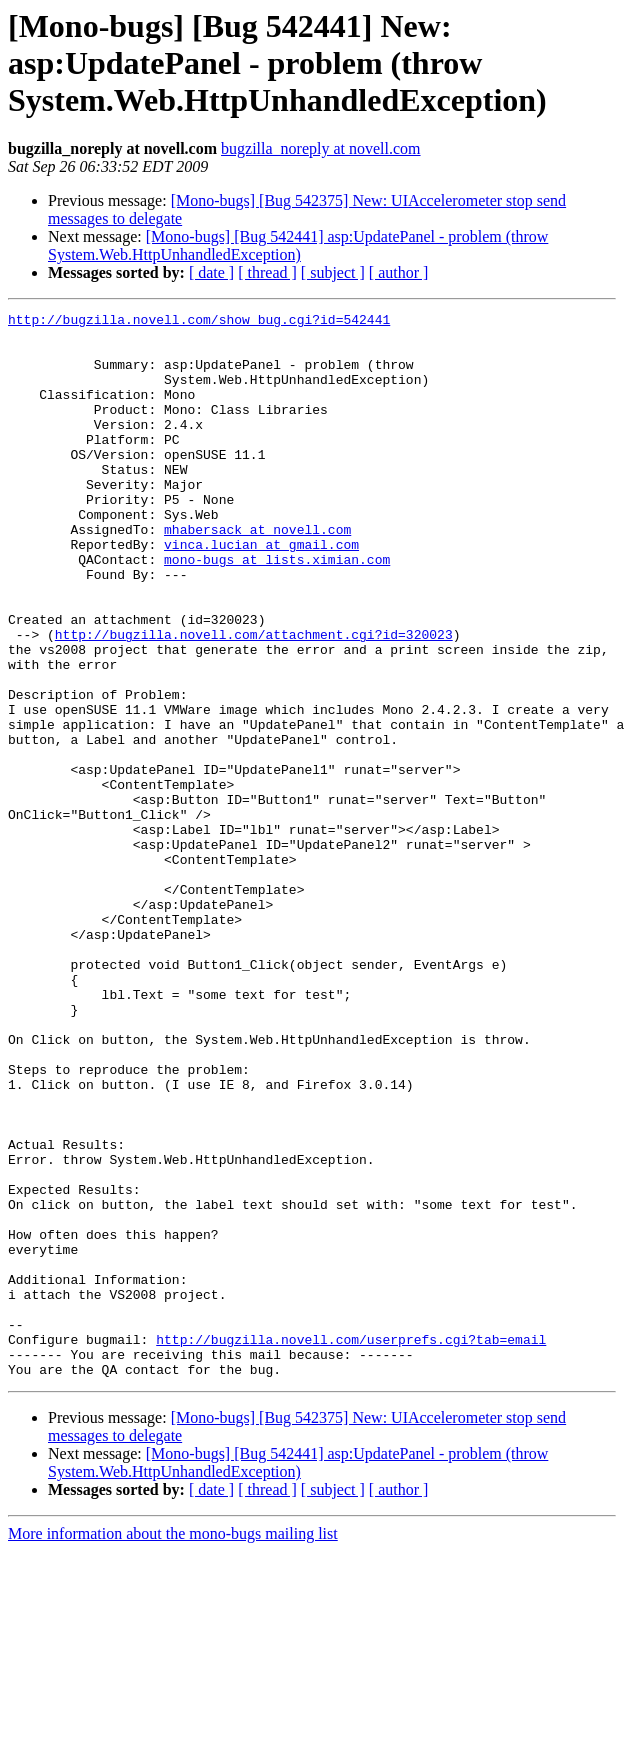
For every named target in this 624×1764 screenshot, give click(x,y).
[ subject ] (333, 272)
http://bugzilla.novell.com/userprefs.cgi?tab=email (351, 1546)
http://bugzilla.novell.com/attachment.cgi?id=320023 (254, 700)
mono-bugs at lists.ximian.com (277, 610)
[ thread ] (267, 272)
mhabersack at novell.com (257, 574)
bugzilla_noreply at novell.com (321, 148)
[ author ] (399, 272)
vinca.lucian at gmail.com (261, 592)
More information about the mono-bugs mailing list (173, 1746)
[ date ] (211, 272)
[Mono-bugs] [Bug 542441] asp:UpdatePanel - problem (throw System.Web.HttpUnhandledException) (298, 245)
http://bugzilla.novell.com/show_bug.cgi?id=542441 (199, 322)
